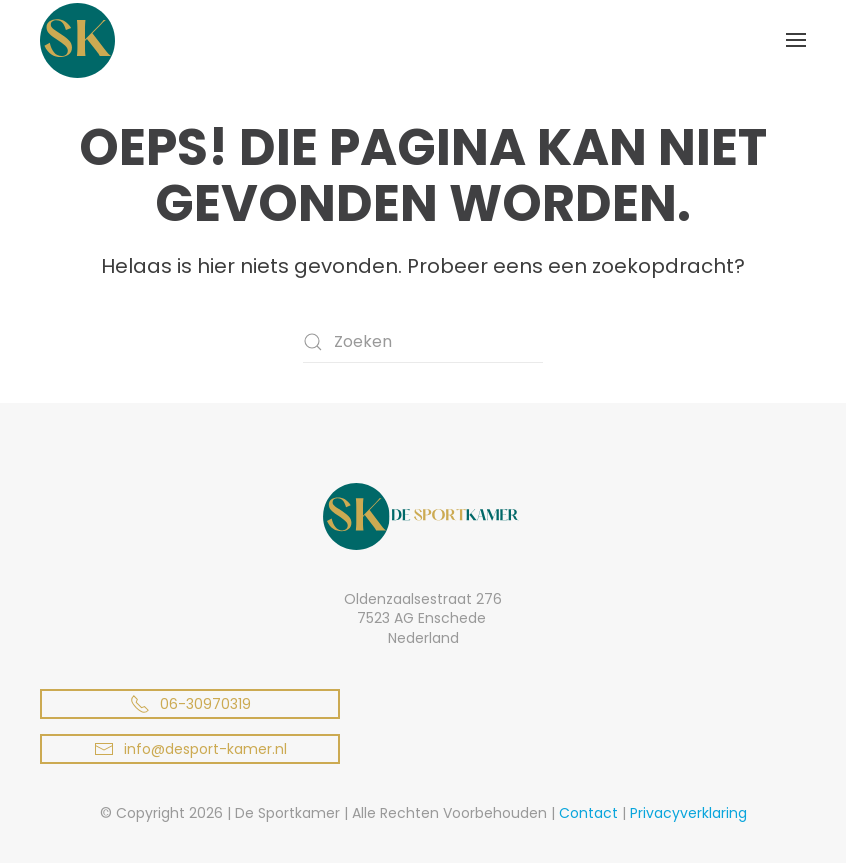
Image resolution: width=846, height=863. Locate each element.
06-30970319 (190, 704)
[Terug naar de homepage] (77, 40)
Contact (588, 813)
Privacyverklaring (688, 813)
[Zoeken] (423, 342)
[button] (796, 40)
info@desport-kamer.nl (190, 749)
